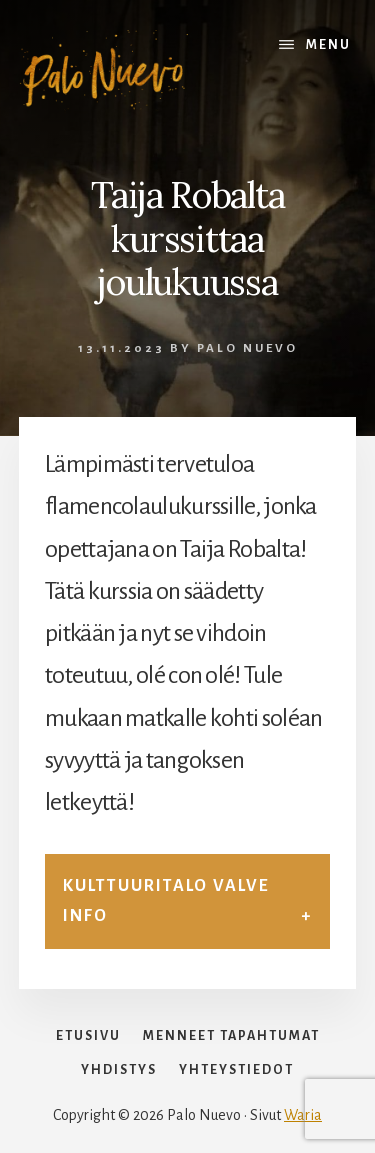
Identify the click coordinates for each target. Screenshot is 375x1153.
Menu (328, 45)
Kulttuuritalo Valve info (166, 900)
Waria (303, 1115)
